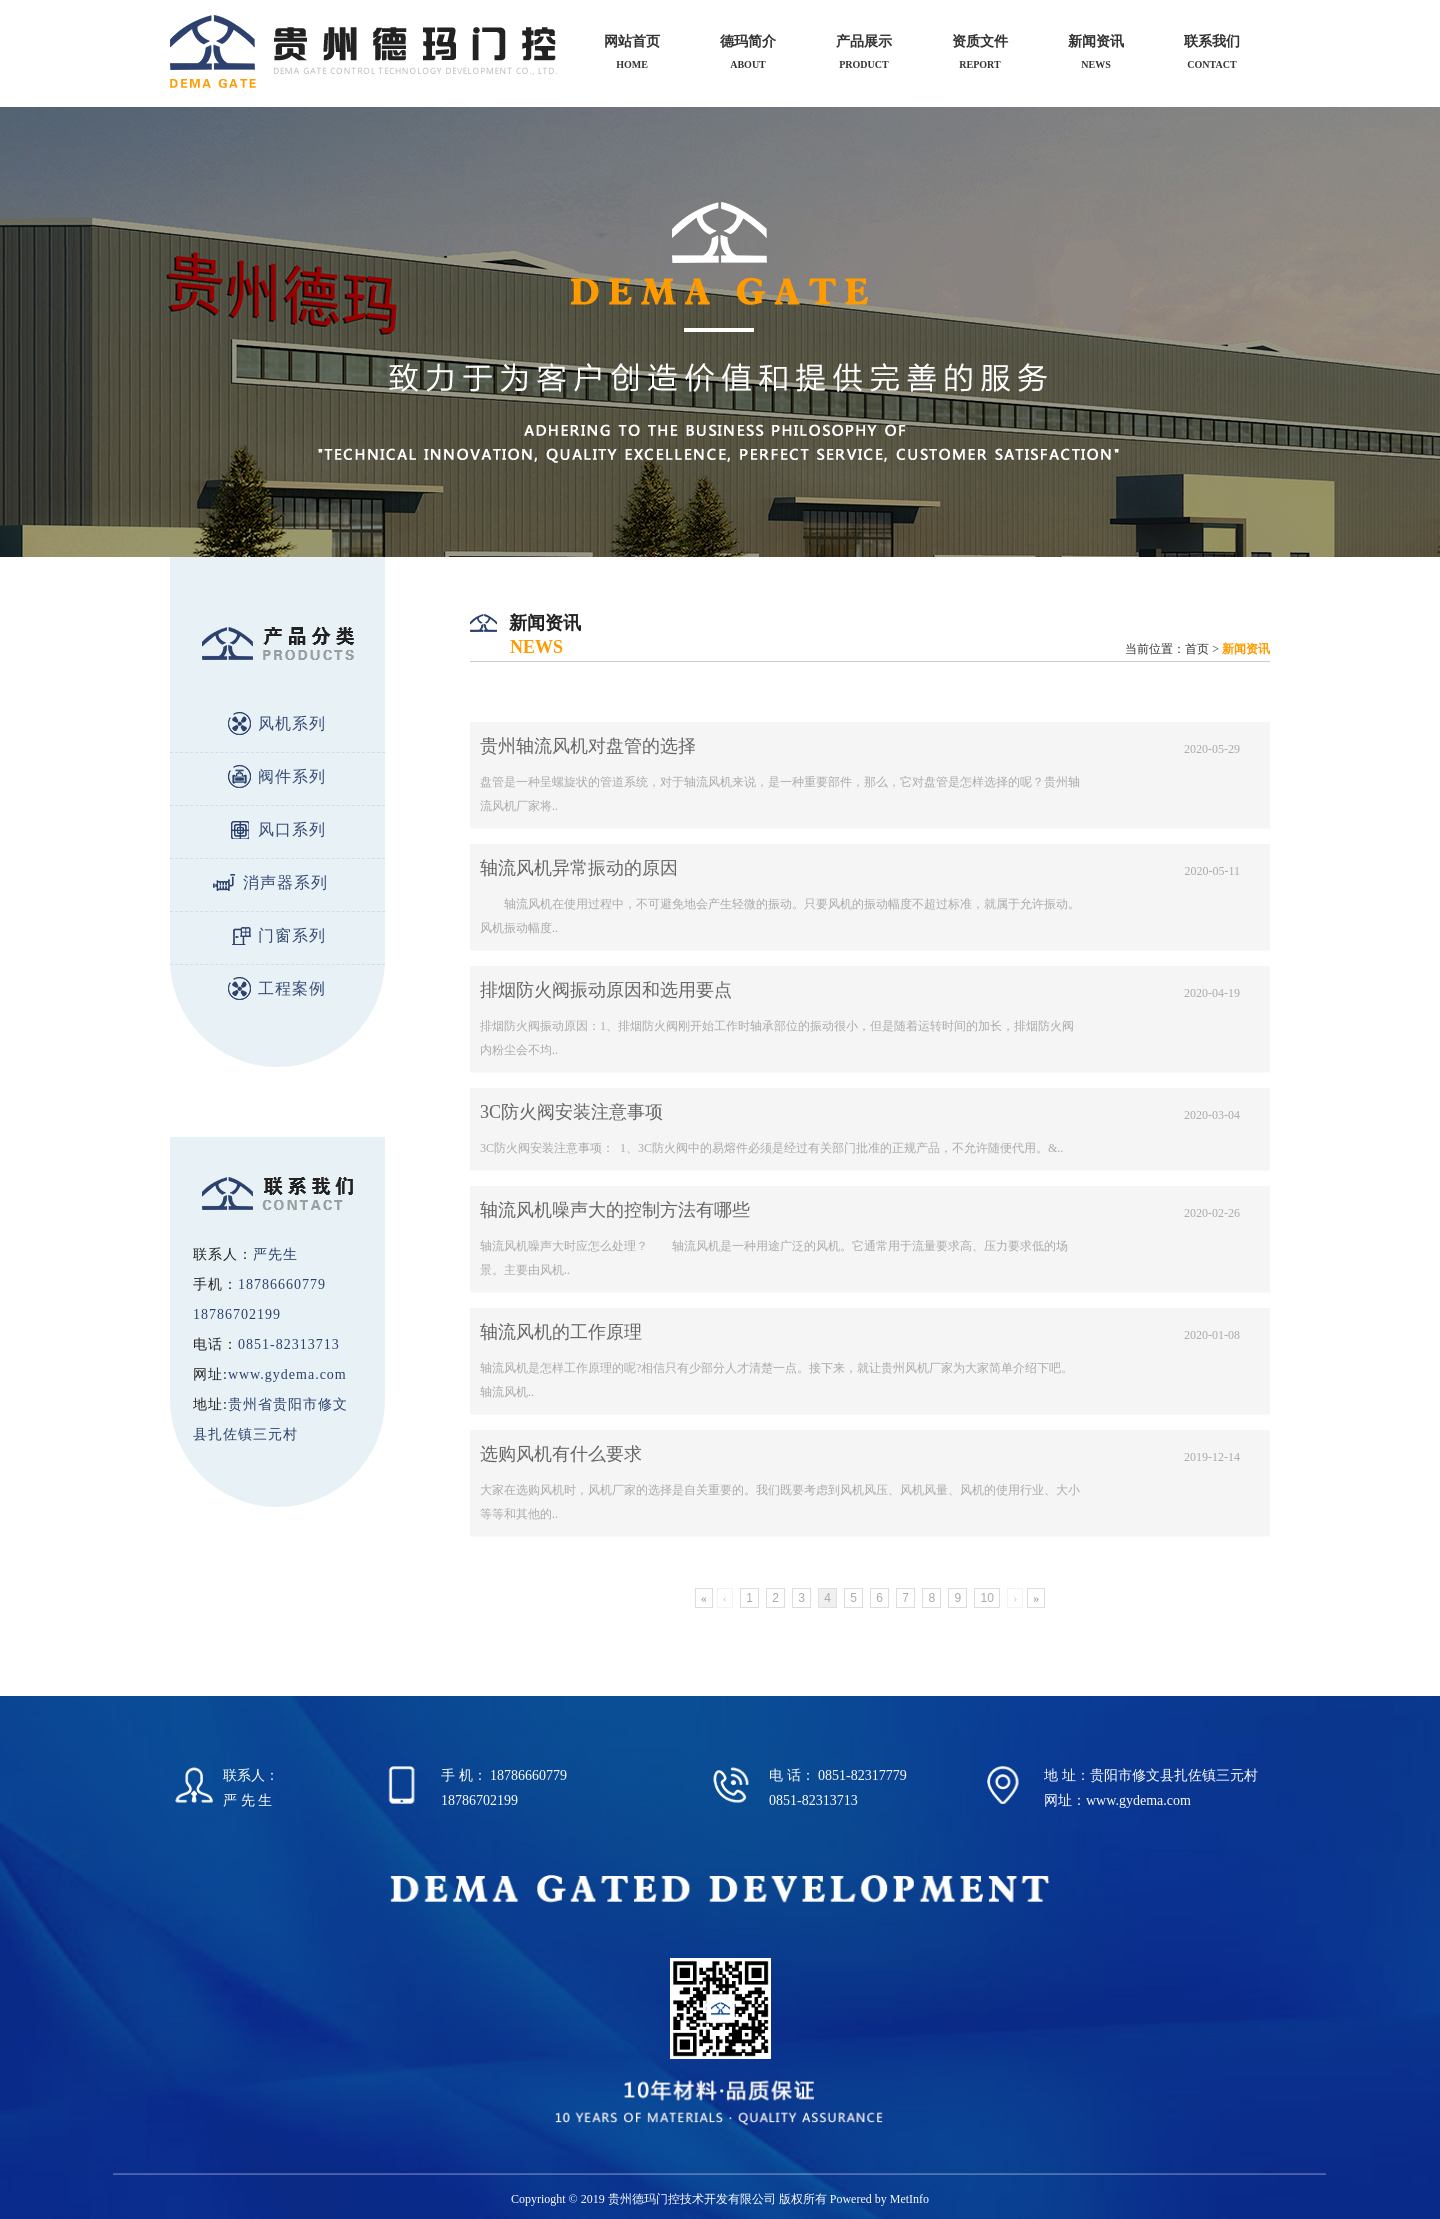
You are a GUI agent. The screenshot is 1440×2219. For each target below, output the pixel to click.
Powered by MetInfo (879, 2199)
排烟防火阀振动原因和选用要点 (606, 989)
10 (986, 1598)
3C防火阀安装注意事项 (571, 1111)
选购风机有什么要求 (561, 1453)
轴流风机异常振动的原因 (579, 867)
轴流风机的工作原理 (561, 1331)
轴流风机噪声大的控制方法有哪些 (615, 1209)
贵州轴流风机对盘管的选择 (588, 745)
